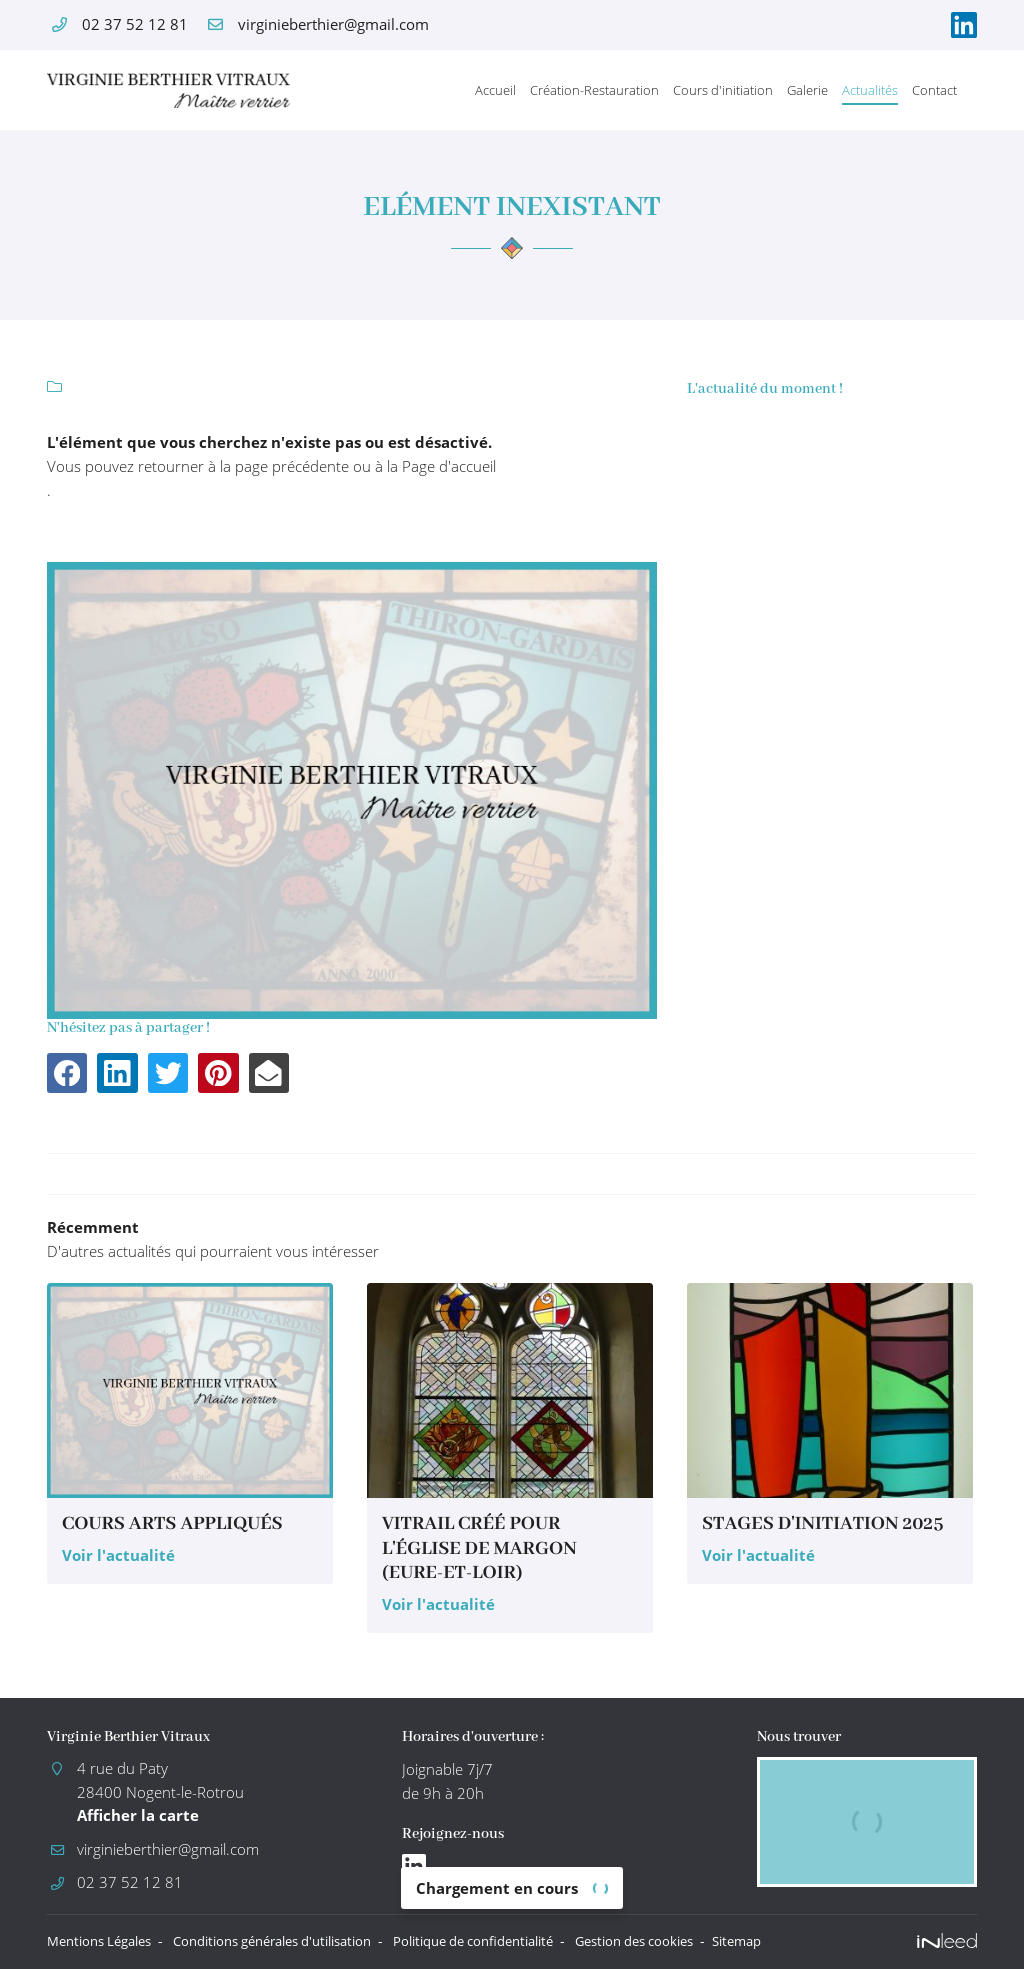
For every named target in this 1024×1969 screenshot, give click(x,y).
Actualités (870, 90)
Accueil (495, 90)
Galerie (807, 90)
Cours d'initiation (723, 90)
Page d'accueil (449, 466)
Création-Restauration (594, 90)
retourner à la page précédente (243, 466)
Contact (934, 90)
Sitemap (816, 1941)
